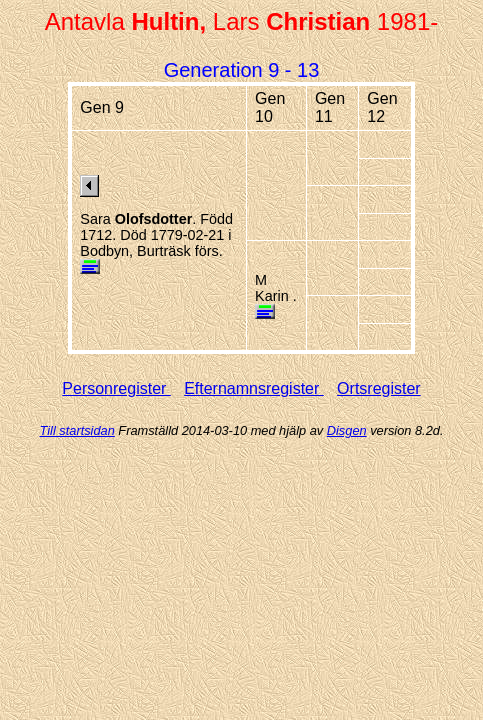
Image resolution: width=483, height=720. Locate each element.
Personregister (116, 388)
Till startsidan (77, 430)
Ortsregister (379, 388)
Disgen (347, 430)
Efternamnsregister (254, 388)
